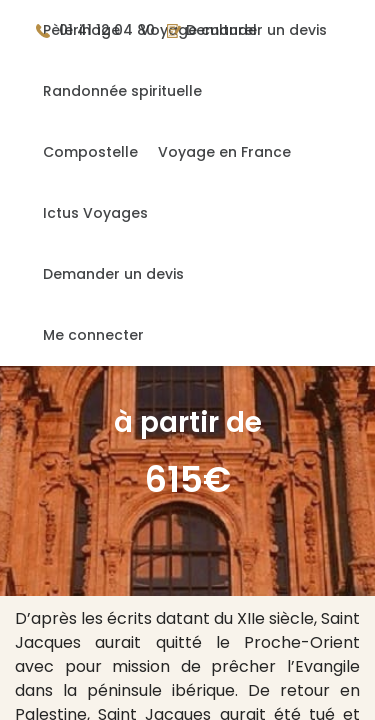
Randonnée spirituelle (122, 91)
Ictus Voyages (95, 213)
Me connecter (93, 335)
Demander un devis (113, 274)
